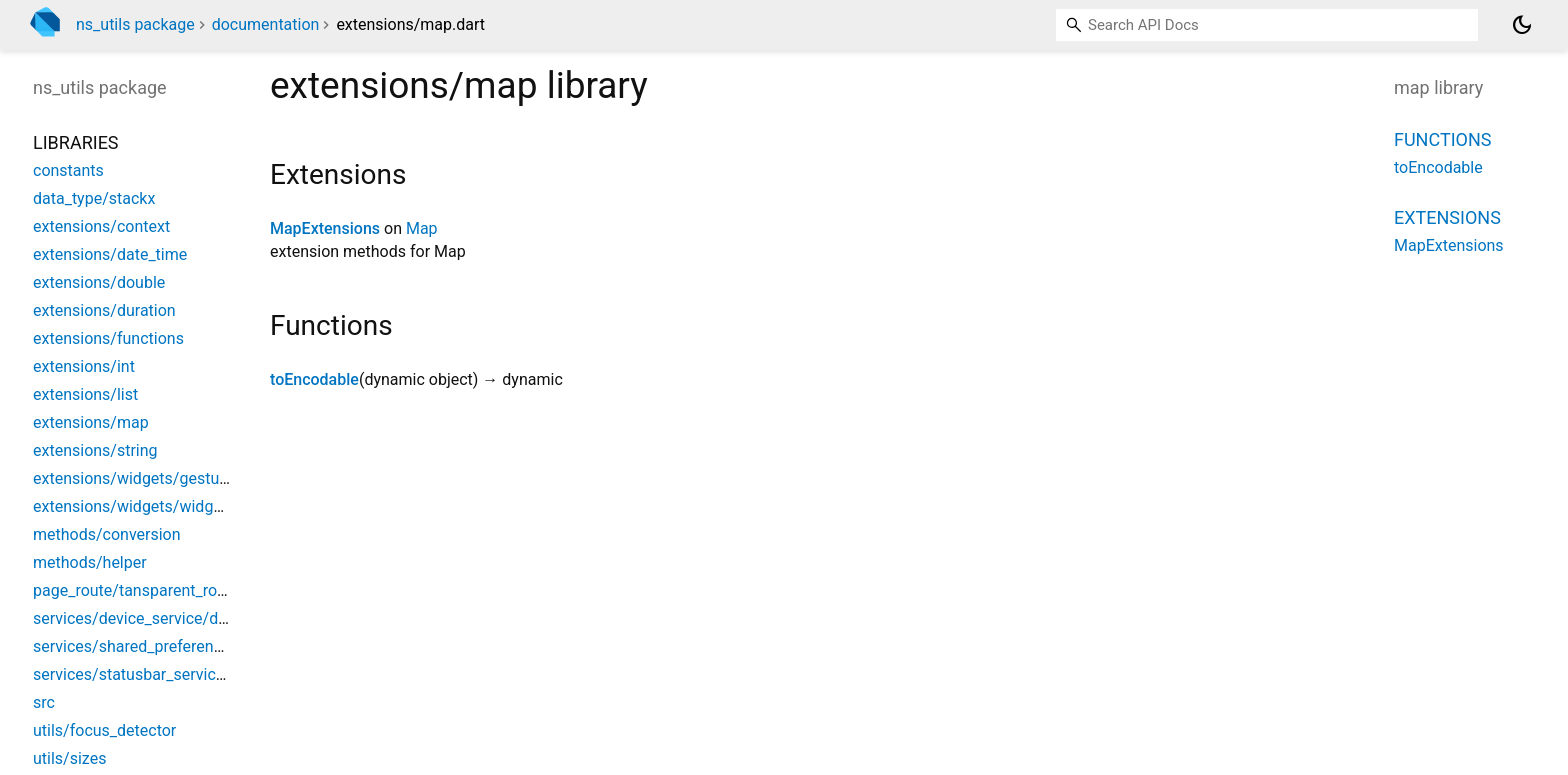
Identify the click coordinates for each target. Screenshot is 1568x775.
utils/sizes (69, 758)
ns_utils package (135, 24)
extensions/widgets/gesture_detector (166, 478)
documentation (266, 24)
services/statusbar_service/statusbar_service (195, 674)
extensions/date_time (110, 254)
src (44, 702)
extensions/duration (104, 310)
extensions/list (85, 394)
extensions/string (95, 450)
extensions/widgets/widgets (134, 506)
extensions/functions (108, 338)
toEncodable (314, 379)
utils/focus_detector (104, 730)
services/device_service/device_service (173, 618)
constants (68, 170)
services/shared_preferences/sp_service (177, 646)
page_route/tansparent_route (136, 590)
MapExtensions (325, 228)
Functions (1442, 139)
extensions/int (84, 366)
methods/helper (90, 562)
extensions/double (99, 282)
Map (422, 228)
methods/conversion (107, 534)
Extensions (1447, 217)
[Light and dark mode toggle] (1522, 25)
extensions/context (101, 226)
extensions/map (91, 422)
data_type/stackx (94, 198)
